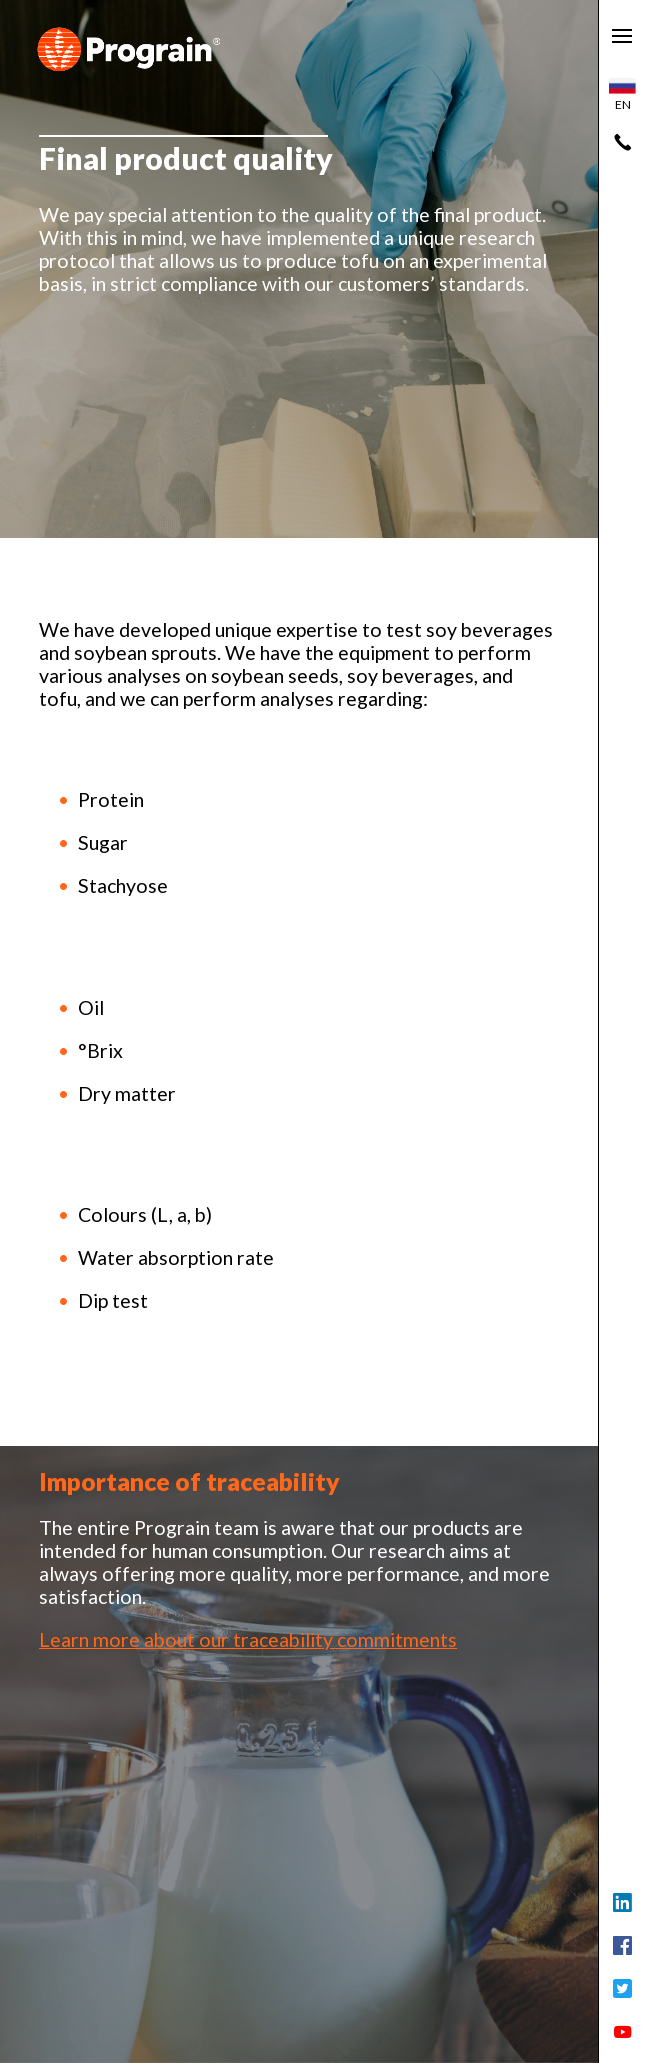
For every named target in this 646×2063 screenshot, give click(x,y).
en (622, 95)
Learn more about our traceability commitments (248, 1639)
